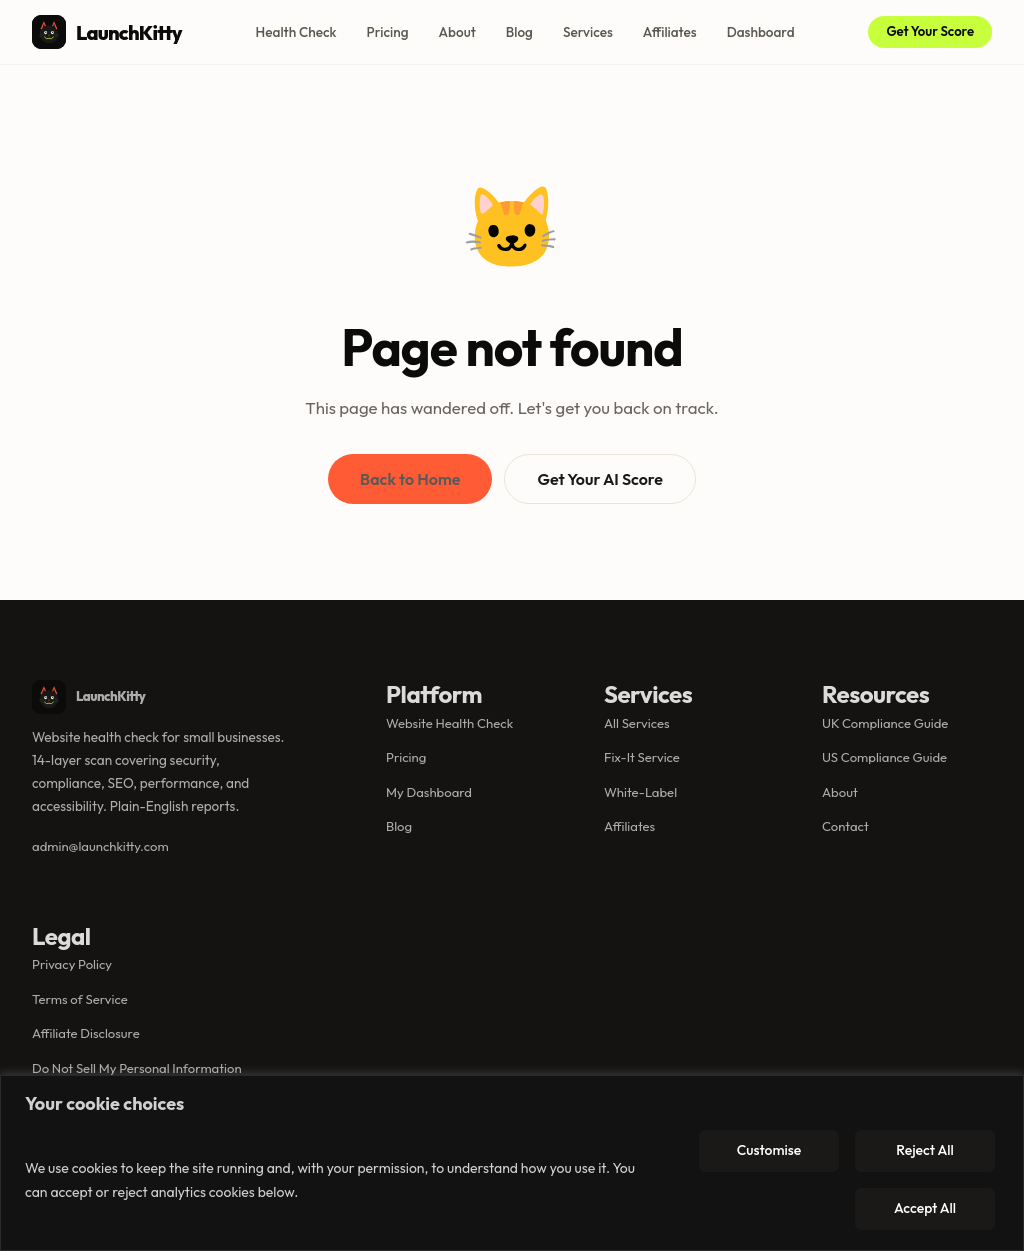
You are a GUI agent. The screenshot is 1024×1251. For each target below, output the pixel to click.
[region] (512, 1163)
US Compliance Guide (884, 757)
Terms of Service (80, 999)
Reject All (924, 1150)
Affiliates (670, 32)
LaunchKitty (107, 32)
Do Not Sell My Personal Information (137, 1068)
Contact (845, 826)
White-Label (640, 792)
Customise (769, 1150)
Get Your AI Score (599, 479)
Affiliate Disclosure (86, 1033)
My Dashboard (429, 792)
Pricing (388, 32)
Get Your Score (930, 31)
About (457, 32)
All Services (637, 723)
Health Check (296, 32)
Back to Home (410, 479)
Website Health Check (449, 723)
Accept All (925, 1208)
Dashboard (761, 32)
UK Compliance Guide (885, 723)
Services (588, 32)
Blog (519, 32)
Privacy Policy (72, 964)
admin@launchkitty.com (100, 846)
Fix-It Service (642, 757)
